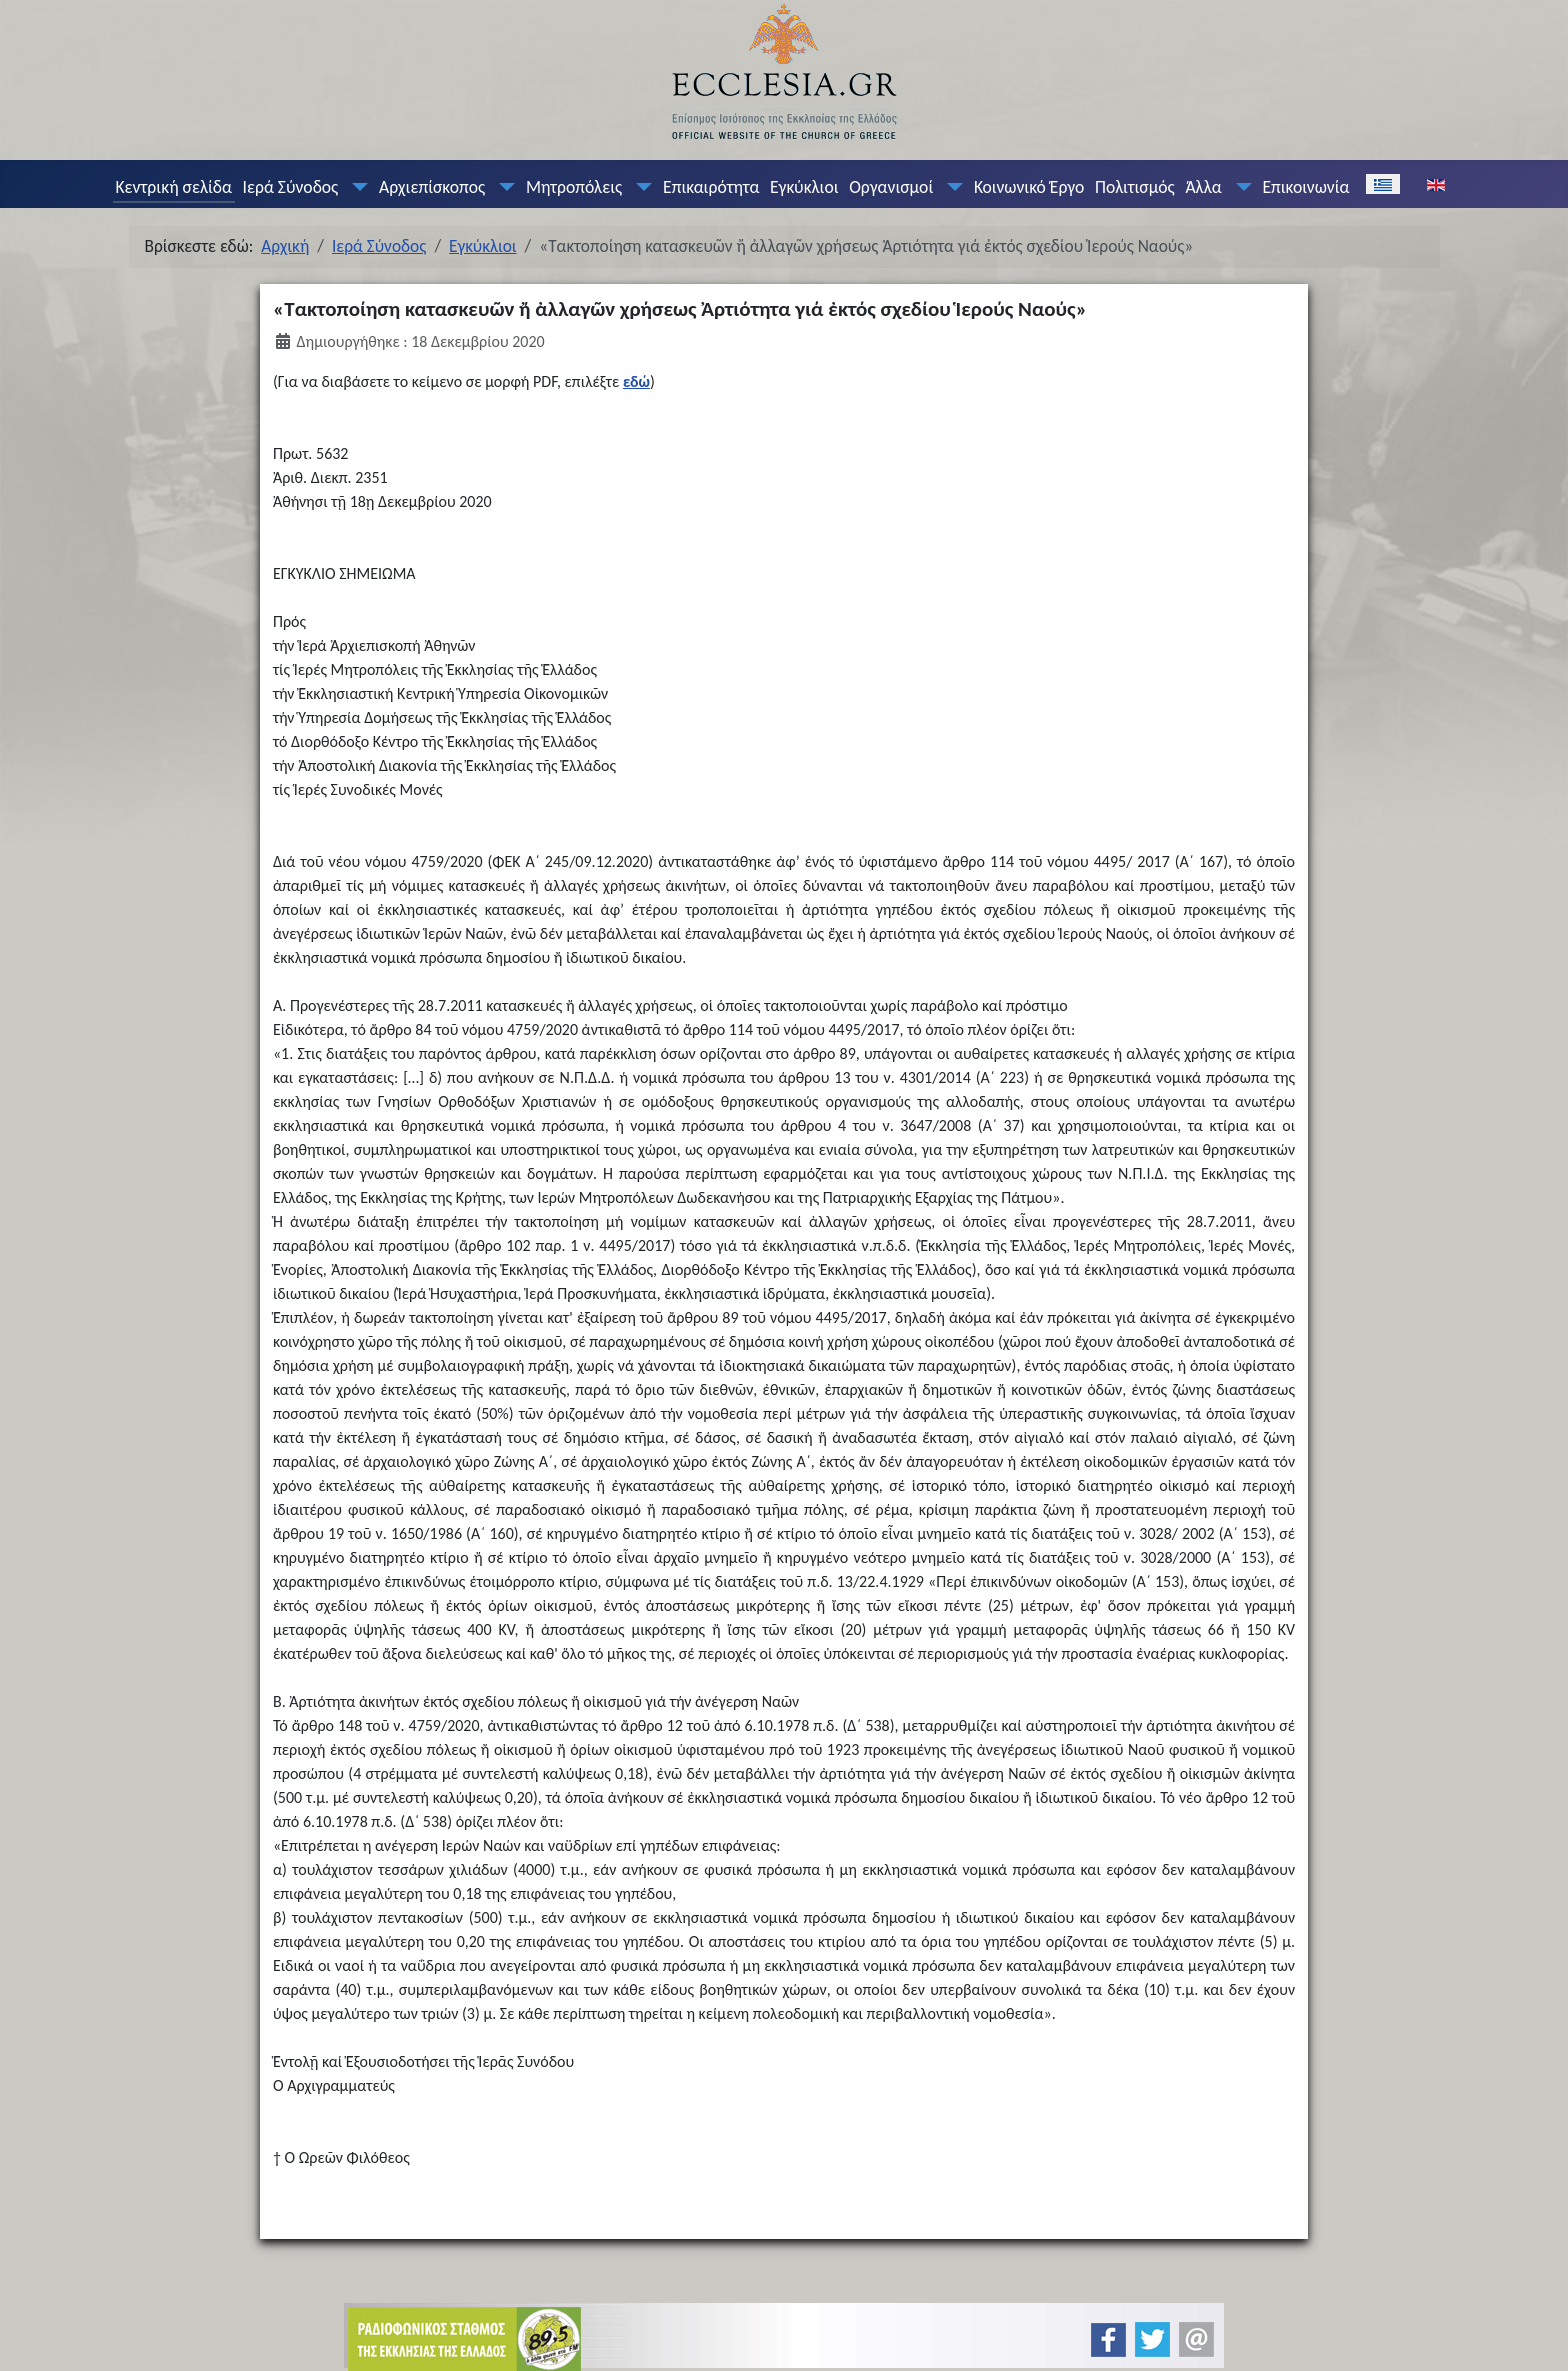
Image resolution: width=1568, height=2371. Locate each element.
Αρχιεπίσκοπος (432, 187)
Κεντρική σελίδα (173, 187)
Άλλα (1203, 187)
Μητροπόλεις (574, 187)
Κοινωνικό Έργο (1029, 187)
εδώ (636, 381)
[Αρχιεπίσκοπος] (503, 187)
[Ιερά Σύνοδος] (356, 187)
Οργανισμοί (891, 187)
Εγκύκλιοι (804, 187)
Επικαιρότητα (711, 187)
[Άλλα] (1239, 187)
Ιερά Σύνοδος (291, 187)
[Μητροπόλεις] (640, 187)
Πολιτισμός (1135, 187)
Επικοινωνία (1305, 187)
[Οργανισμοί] (951, 187)
